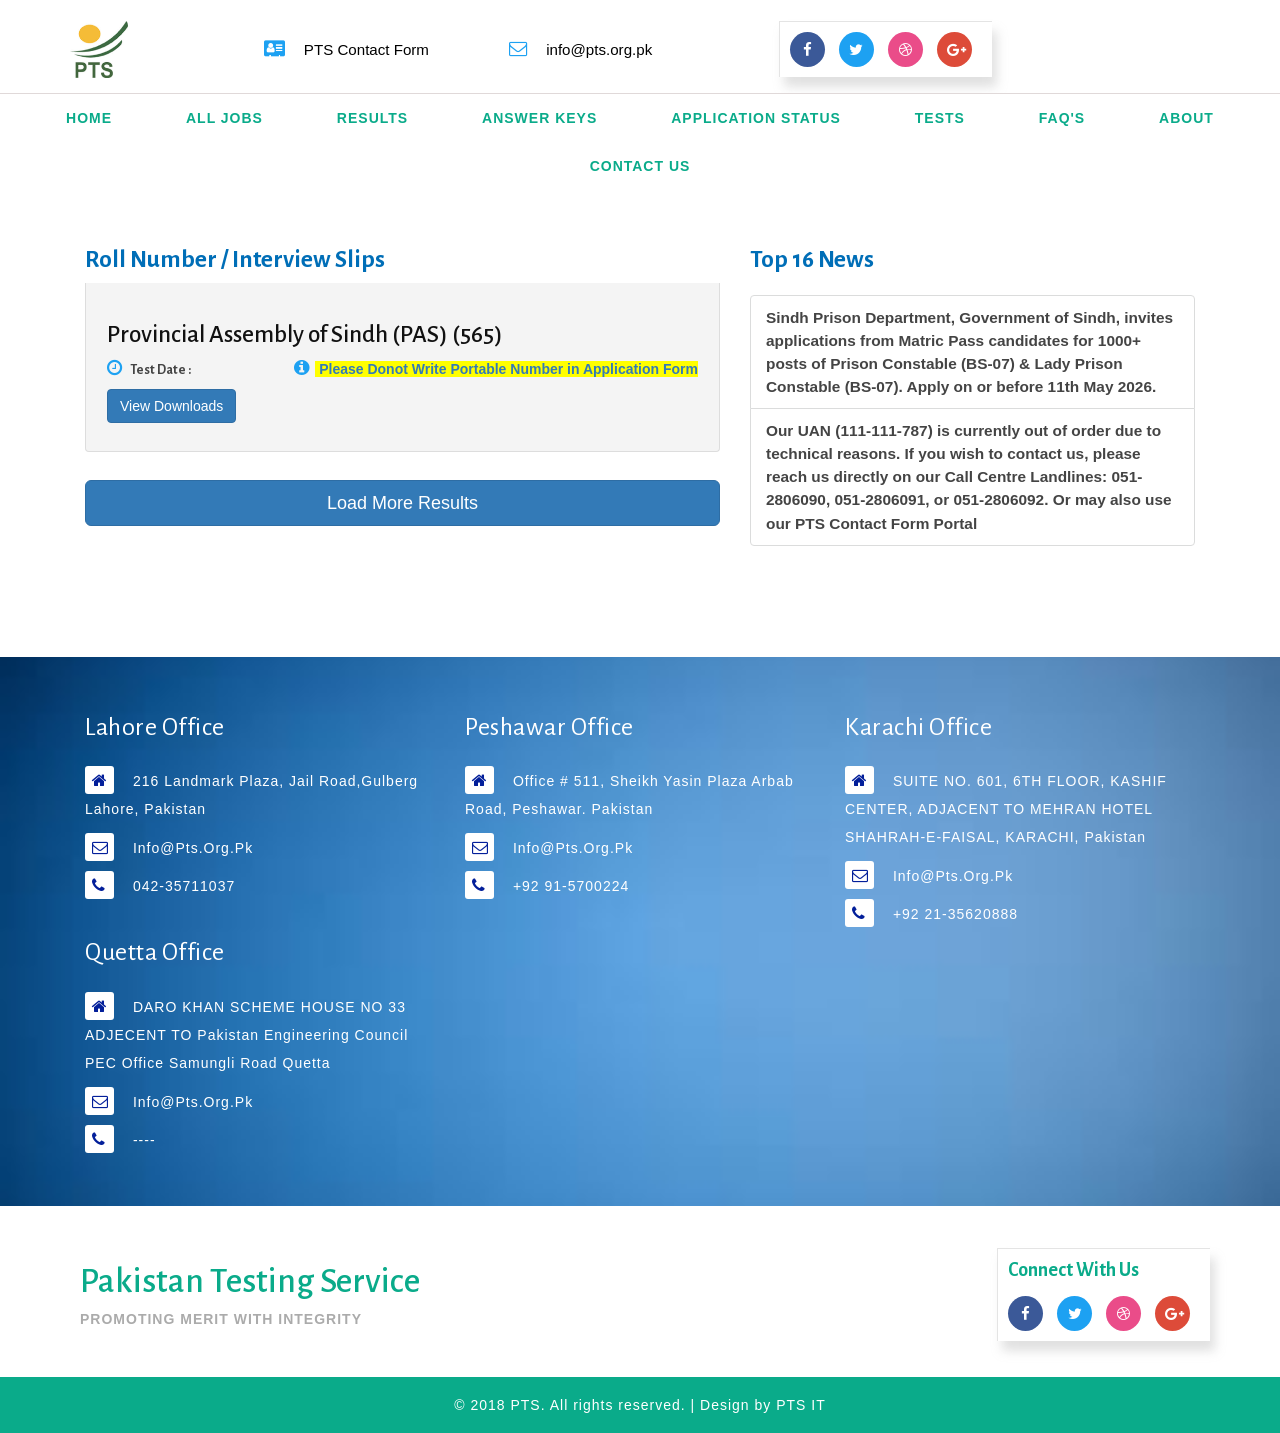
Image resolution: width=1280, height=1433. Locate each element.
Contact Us (640, 166)
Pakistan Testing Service (250, 1281)
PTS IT (801, 1405)
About (1186, 118)
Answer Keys (539, 118)
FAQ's (1062, 118)
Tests (940, 118)
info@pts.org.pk (193, 848)
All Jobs (224, 118)
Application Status (756, 118)
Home (89, 118)
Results (372, 118)
